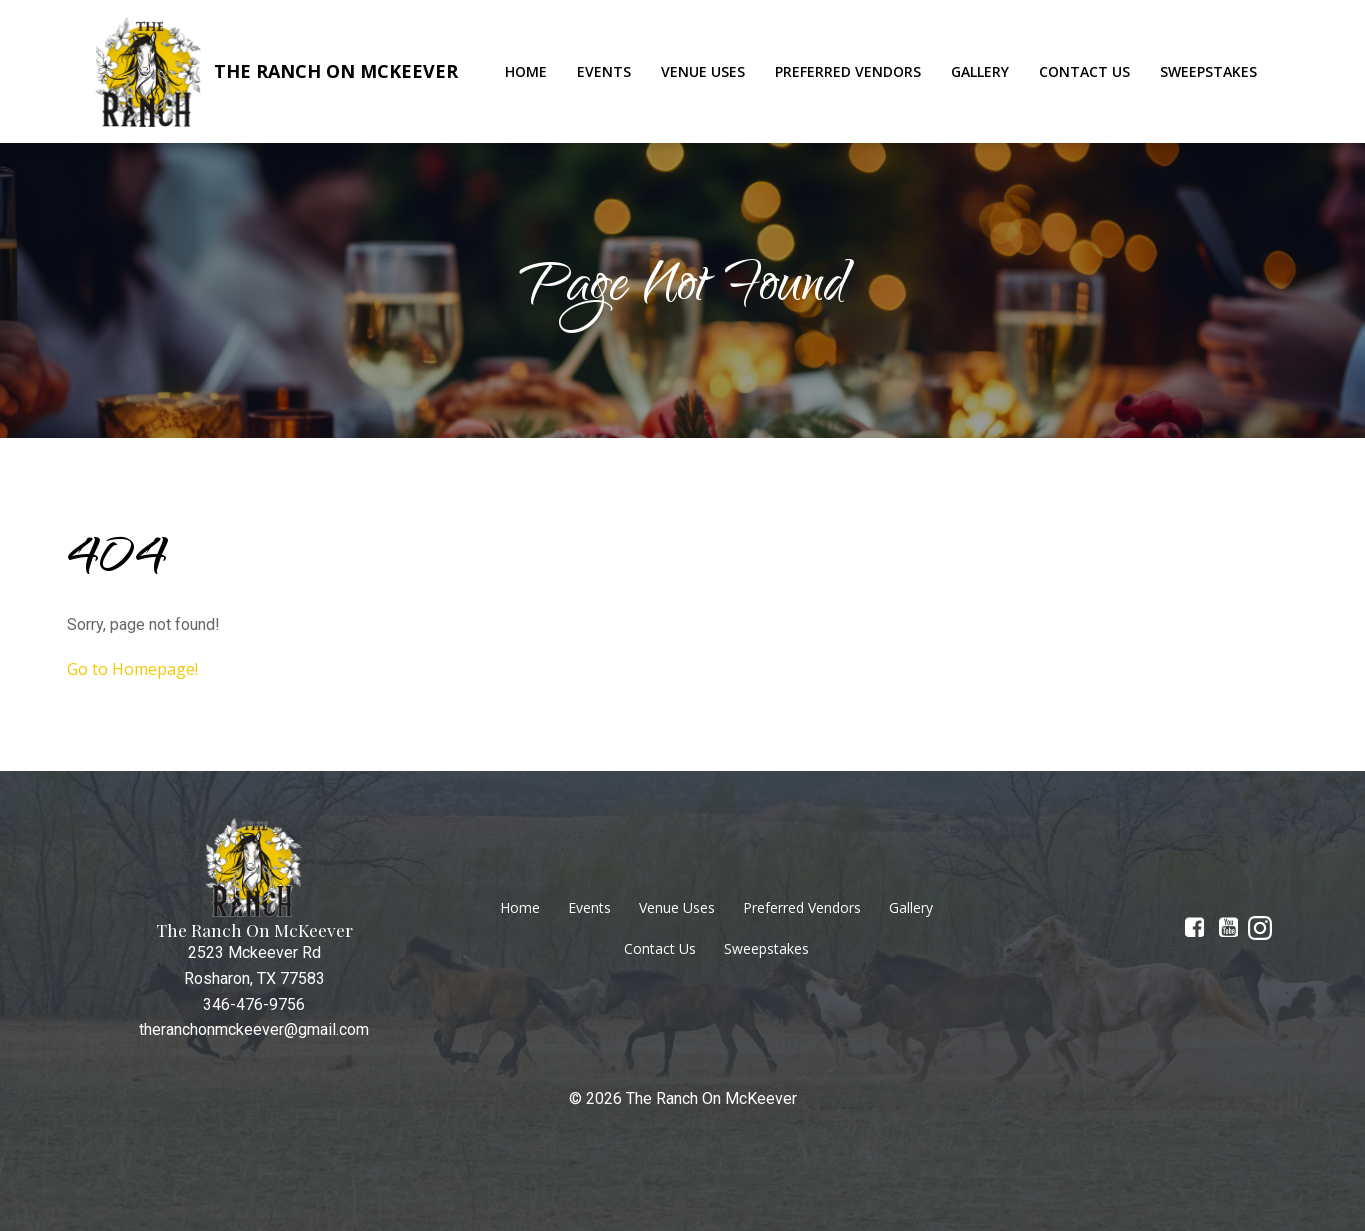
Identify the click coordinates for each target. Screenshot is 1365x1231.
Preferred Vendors (848, 71)
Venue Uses (703, 71)
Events (604, 71)
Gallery (980, 71)
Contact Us (1084, 71)
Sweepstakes (1208, 71)
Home (526, 71)
